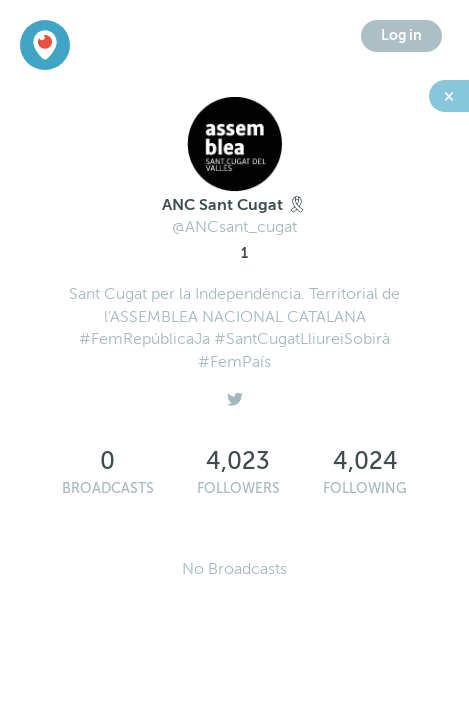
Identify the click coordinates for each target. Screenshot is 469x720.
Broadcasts (108, 488)
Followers (238, 488)
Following (365, 488)
